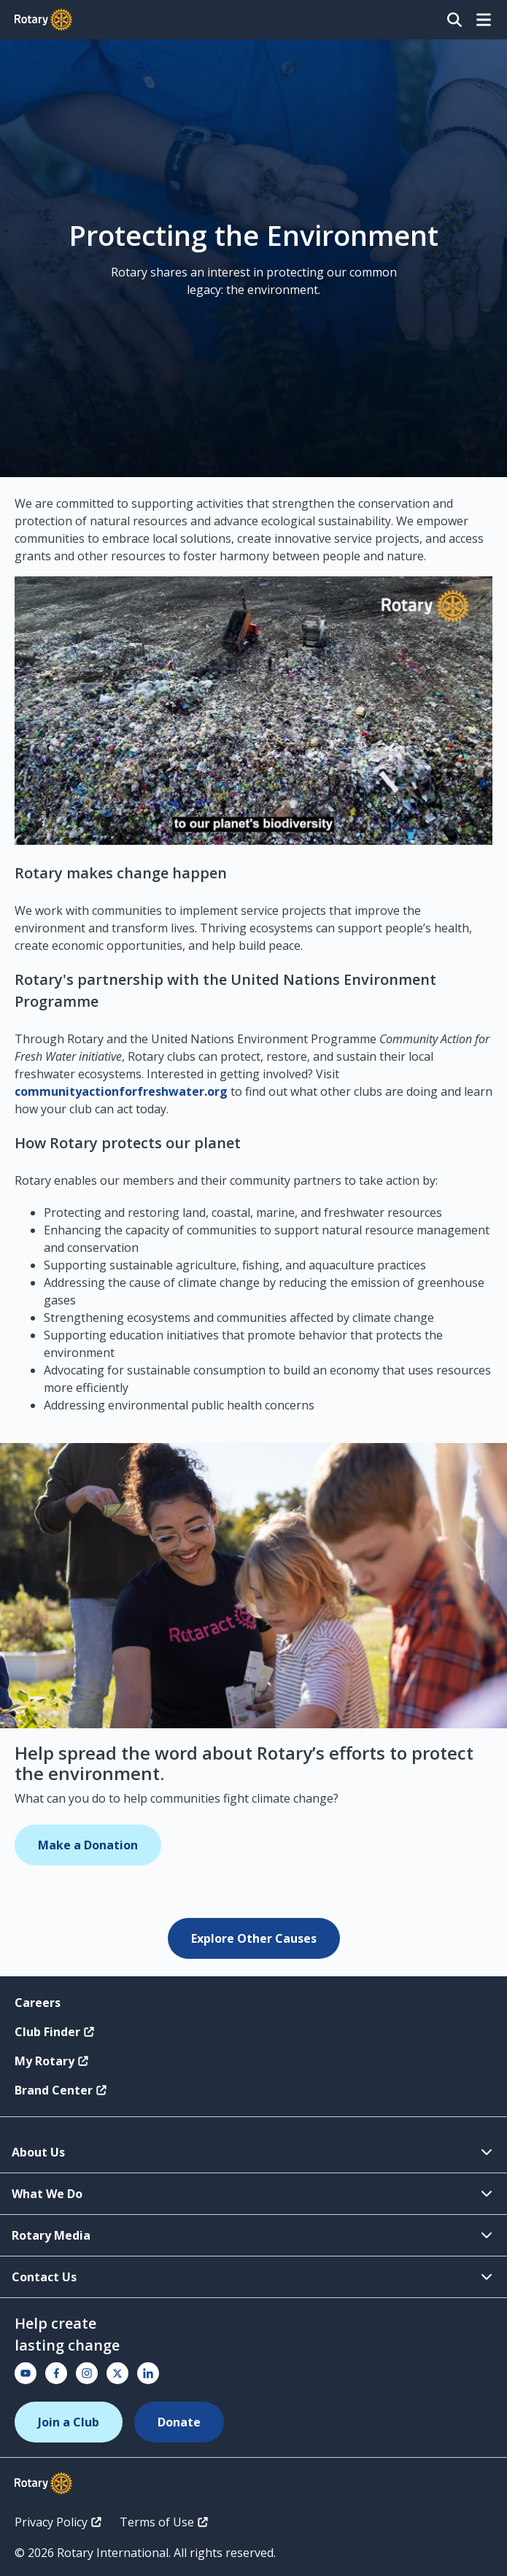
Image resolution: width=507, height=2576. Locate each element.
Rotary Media (253, 2235)
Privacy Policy (58, 2522)
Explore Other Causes (254, 1938)
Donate (179, 2422)
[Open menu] (483, 19)
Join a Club (68, 2422)
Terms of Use (164, 2522)
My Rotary (52, 2061)
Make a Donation (88, 1845)
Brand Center (61, 2090)
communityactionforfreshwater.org (121, 1091)
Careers (38, 2003)
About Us (253, 2152)
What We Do (253, 2193)
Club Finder (55, 2032)
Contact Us (253, 2277)
